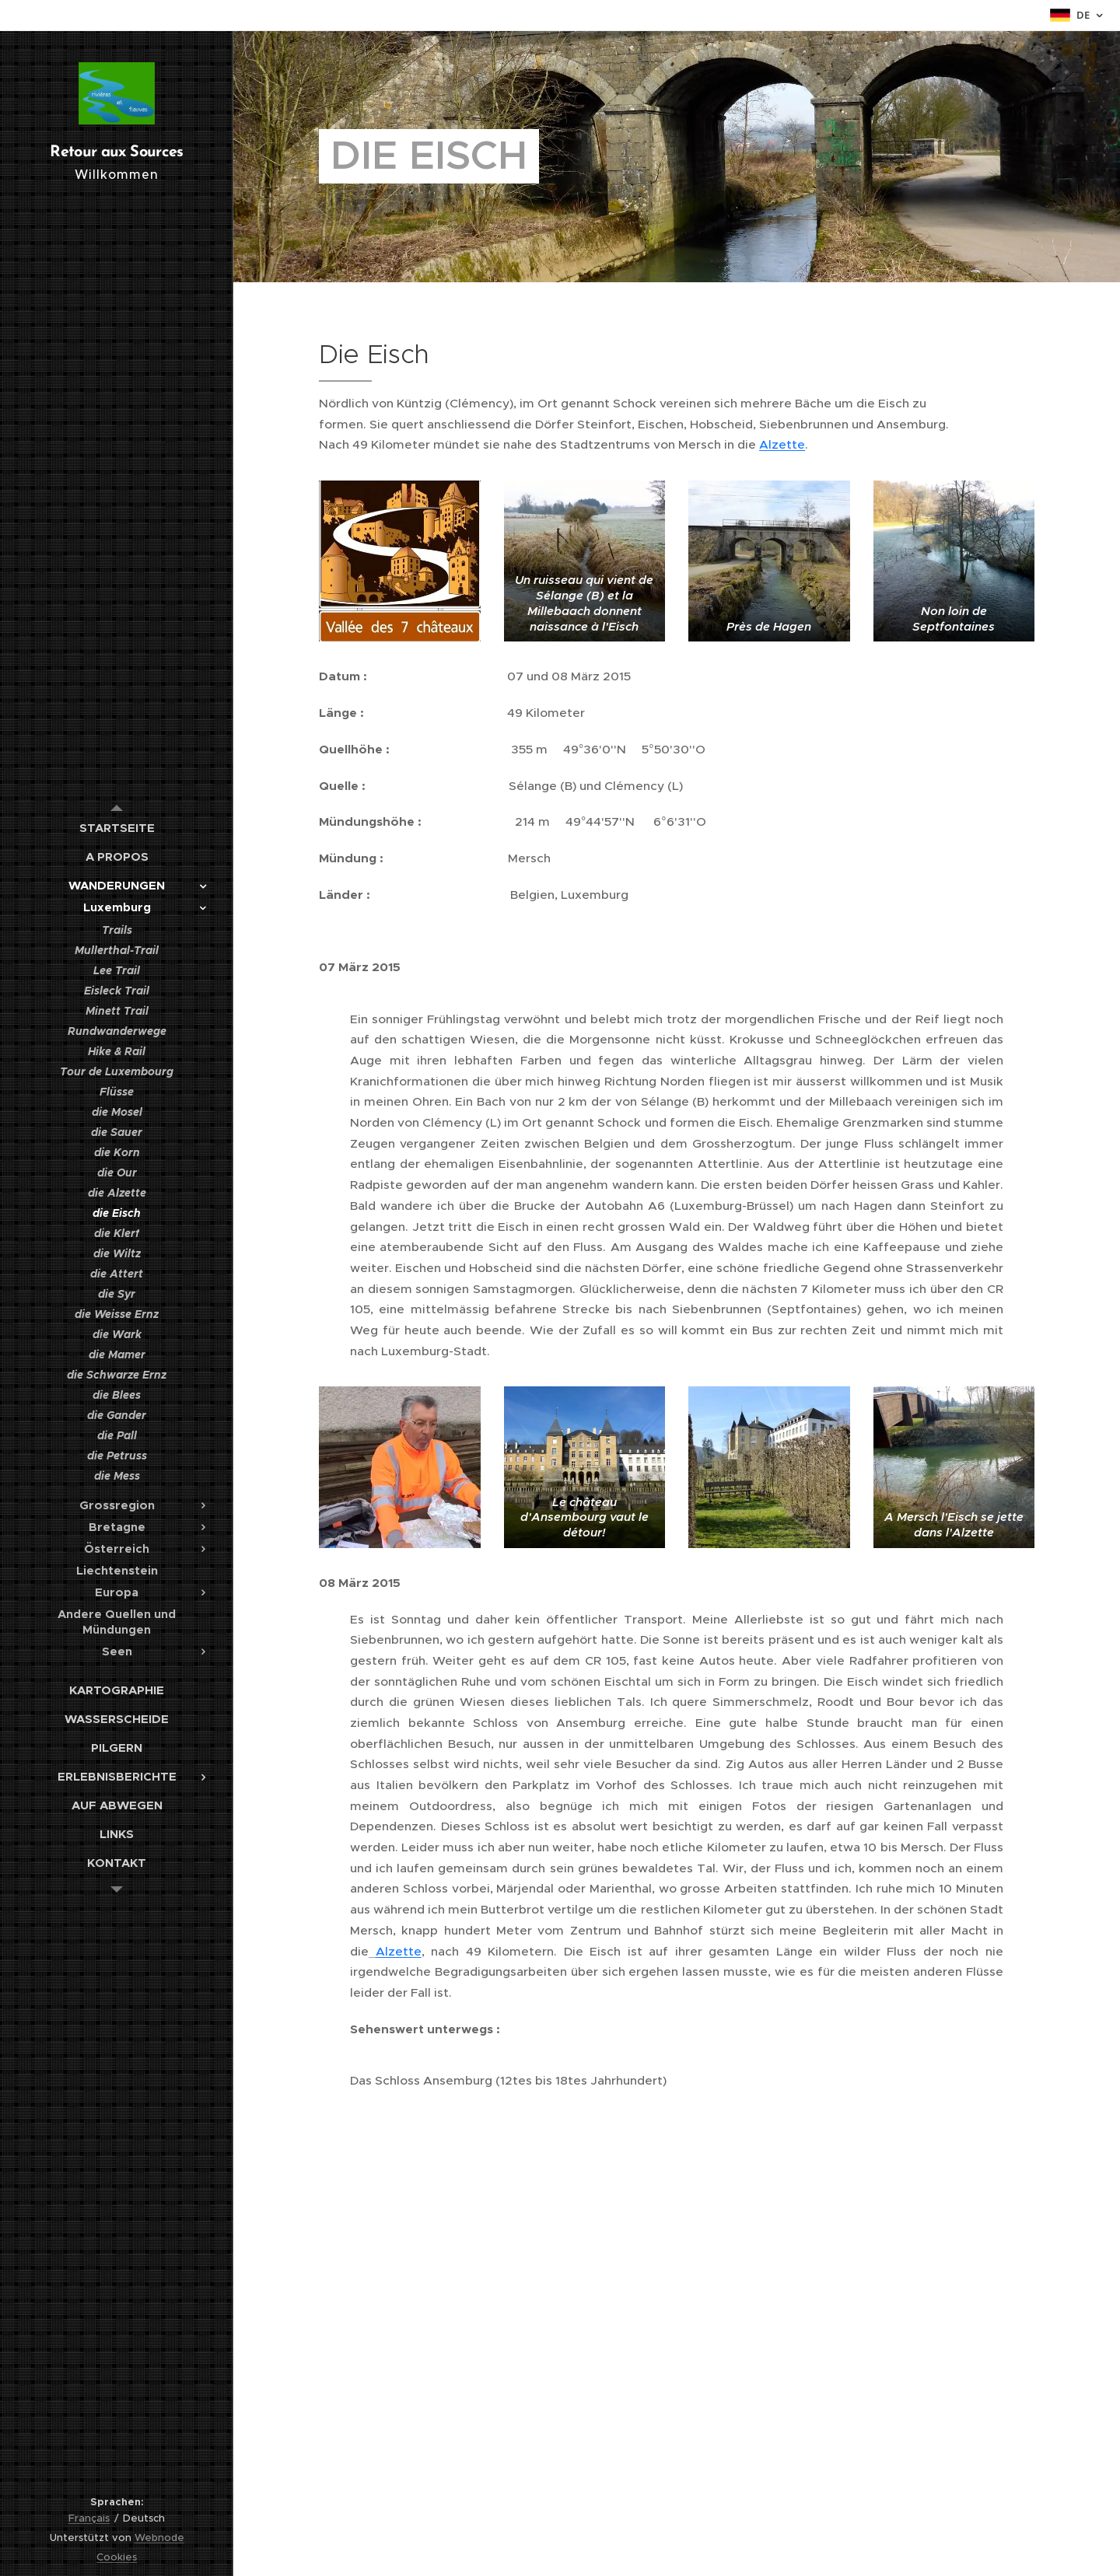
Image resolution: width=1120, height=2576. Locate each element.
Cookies (116, 2557)
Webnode (159, 2537)
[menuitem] (117, 828)
